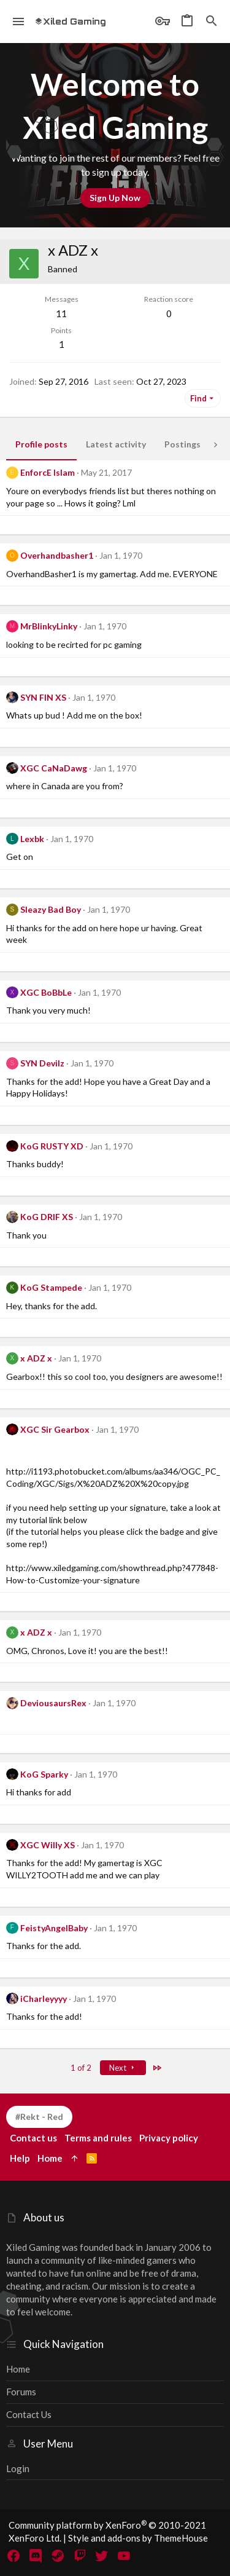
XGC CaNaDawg (53, 768)
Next (123, 2068)
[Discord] (35, 2555)
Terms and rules (98, 2137)
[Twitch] (79, 2555)
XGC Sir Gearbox (55, 1429)
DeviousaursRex (53, 1703)
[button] (18, 21)
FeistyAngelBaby (54, 1928)
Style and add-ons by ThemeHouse (138, 2537)
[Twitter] (101, 2555)
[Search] (211, 21)
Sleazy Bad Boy (50, 909)
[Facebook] (13, 2555)
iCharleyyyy (43, 1998)
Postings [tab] (182, 444)
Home (18, 2368)
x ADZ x (36, 1358)
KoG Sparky (44, 1774)
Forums (21, 2391)
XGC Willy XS (47, 1845)
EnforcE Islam (47, 472)
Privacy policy (168, 2137)
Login (17, 2468)
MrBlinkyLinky (48, 626)
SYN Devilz (42, 1063)
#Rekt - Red (39, 2116)
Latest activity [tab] (116, 444)
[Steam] (57, 2555)
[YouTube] (124, 2555)
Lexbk (32, 838)
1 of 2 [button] (81, 2068)
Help (20, 2158)
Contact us (29, 2414)
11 (61, 313)
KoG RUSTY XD (51, 1146)
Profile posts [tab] (41, 444)
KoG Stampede (51, 1287)
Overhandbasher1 (56, 555)
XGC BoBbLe (46, 992)
